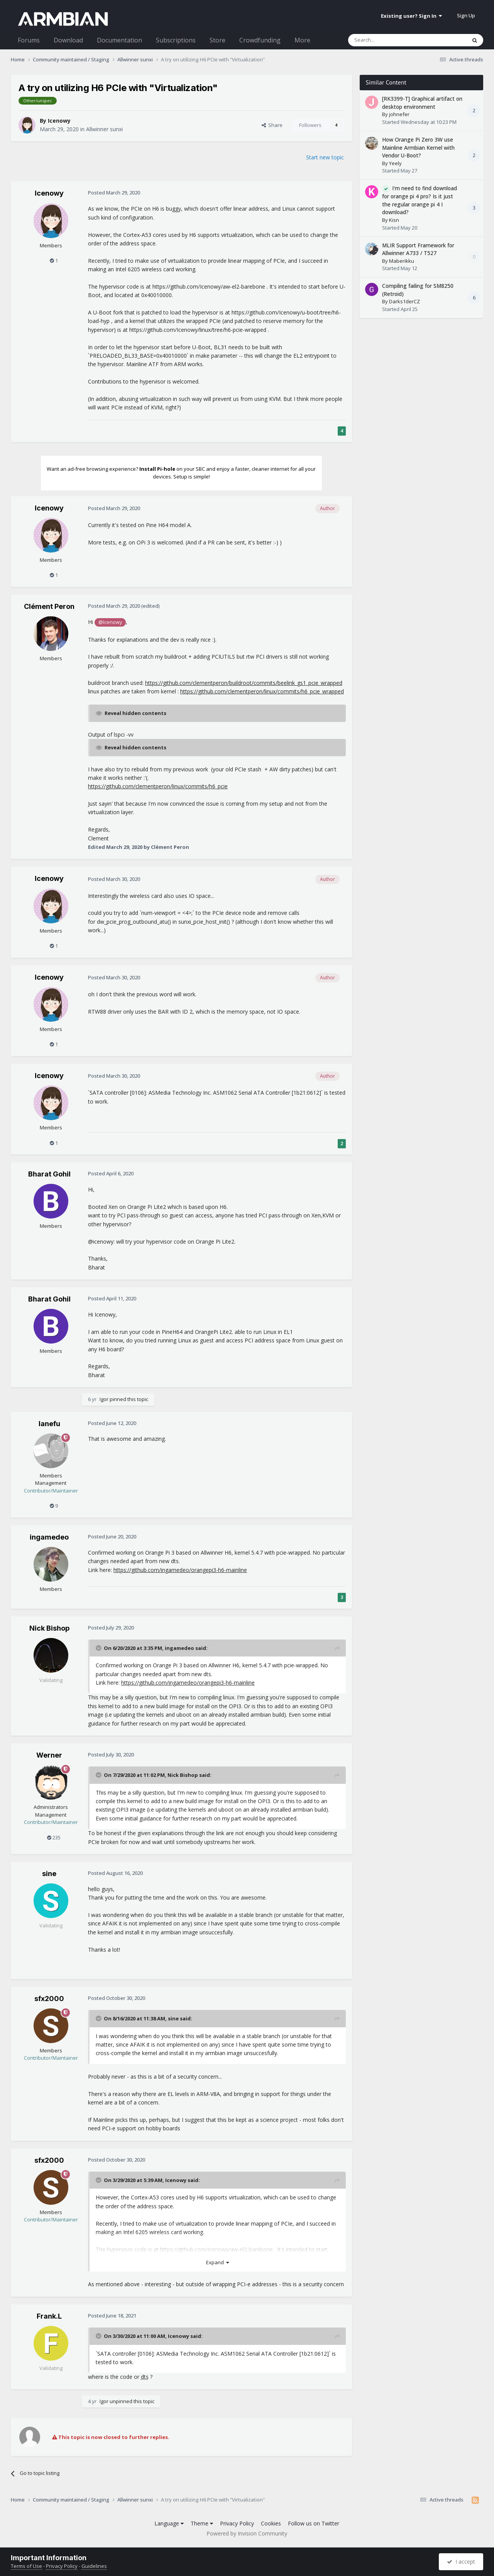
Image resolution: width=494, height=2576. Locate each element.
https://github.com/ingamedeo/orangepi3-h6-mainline (180, 1570)
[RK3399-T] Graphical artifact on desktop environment (422, 102)
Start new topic (325, 157)
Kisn (394, 219)
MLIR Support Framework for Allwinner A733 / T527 (418, 249)
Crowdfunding (260, 40)
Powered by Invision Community (246, 2533)
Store (217, 40)
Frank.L (49, 2316)
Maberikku (401, 260)
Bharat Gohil (49, 1174)
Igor (104, 1399)
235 (54, 1837)
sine (49, 1873)
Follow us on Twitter (313, 2523)
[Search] (388, 40)
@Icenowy (110, 622)
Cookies (271, 2523)
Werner (49, 1755)
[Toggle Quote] (99, 1648)
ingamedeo (49, 1537)
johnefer (399, 114)
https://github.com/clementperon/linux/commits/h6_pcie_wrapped (262, 691)
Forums (29, 40)
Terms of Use (26, 2565)
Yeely (395, 163)
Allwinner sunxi (104, 129)
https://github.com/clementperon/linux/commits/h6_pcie (158, 786)
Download (68, 40)
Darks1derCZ (404, 301)
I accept (461, 2561)
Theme (202, 2523)
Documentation (119, 40)
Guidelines (94, 2565)
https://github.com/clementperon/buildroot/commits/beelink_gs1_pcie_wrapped (243, 682)
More (302, 40)
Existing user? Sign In (411, 15)
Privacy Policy (237, 2523)
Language (169, 2523)
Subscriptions (176, 40)
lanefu (49, 1424)
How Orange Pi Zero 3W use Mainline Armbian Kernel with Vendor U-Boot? (418, 147)
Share (272, 125)
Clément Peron (49, 606)
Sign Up (466, 15)
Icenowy (59, 120)
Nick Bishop (49, 1628)
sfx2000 (49, 1999)
